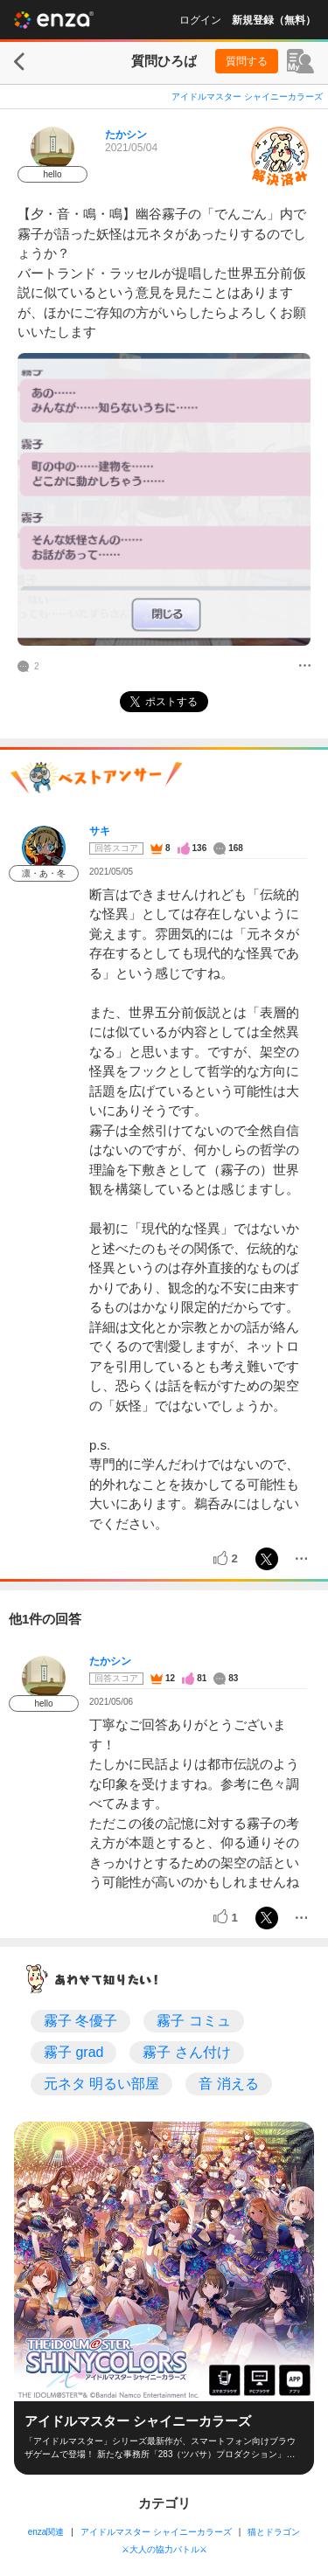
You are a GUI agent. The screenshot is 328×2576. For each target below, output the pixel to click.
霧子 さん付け (186, 2052)
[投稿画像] (164, 499)
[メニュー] (305, 667)
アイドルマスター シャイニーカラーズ (247, 96)
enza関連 (46, 2532)
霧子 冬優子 (80, 2020)
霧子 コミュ (193, 2020)
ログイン (200, 20)
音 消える (228, 2083)
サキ (99, 831)
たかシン (126, 134)
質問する (247, 61)
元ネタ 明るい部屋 (101, 2083)
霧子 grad (73, 2052)
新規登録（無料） (274, 20)
